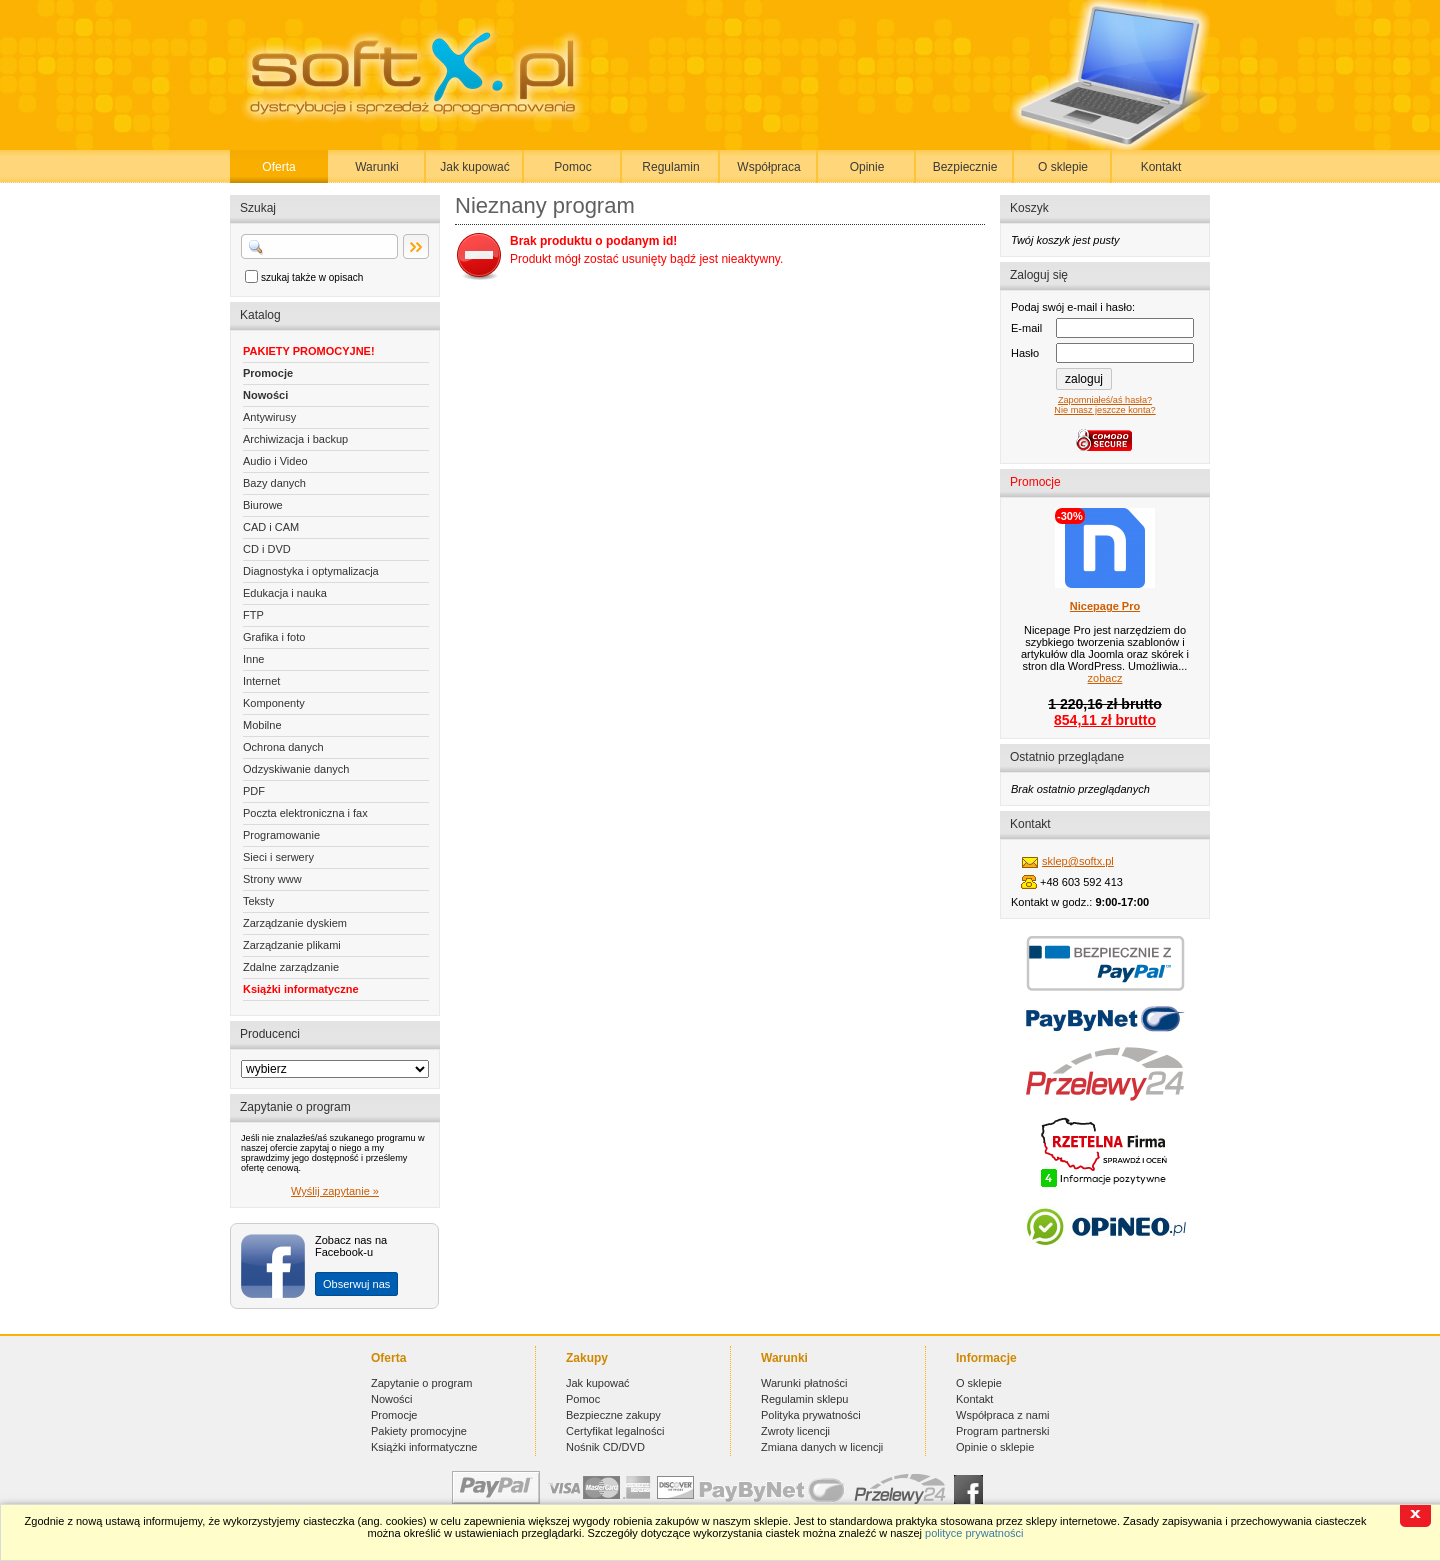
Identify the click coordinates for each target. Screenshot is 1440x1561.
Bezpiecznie (965, 167)
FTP (253, 615)
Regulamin (670, 167)
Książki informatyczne (301, 989)
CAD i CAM (271, 527)
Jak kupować (474, 167)
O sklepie (1063, 167)
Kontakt (1161, 167)
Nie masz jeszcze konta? (1104, 410)
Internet (261, 681)
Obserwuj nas (356, 1284)
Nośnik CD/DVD (605, 1447)
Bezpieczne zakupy (613, 1415)
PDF (254, 791)
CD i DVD (267, 549)
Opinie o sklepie (995, 1447)
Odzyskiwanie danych (296, 769)
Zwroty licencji (795, 1431)
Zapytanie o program (422, 1383)
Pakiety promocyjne (419, 1431)
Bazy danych (274, 483)
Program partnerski (1003, 1431)
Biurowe (263, 505)
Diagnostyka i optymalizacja (311, 571)
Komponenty (274, 703)
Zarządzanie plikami (292, 945)
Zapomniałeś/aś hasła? (1105, 400)
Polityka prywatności (811, 1415)
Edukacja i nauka (285, 593)
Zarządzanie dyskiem (295, 923)
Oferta (278, 167)
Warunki (377, 167)
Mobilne (262, 725)
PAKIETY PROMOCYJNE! (309, 351)
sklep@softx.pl (1078, 861)
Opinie (867, 167)
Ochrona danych (283, 747)
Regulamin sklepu (804, 1399)
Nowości (265, 395)
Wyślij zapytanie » (335, 1191)
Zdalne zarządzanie (291, 967)
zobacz (1105, 678)
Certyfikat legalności (615, 1431)
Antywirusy (269, 417)
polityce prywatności (974, 1533)
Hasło (1025, 353)
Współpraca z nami (1003, 1415)
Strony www (272, 879)
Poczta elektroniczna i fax (305, 813)
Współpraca (768, 167)
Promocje (268, 373)
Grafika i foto (274, 637)
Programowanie (281, 835)
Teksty (258, 901)
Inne (253, 659)
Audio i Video (275, 461)
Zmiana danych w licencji (822, 1447)
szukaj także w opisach (312, 277)
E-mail (1026, 328)
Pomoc (572, 167)
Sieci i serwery (278, 857)
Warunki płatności (804, 1383)
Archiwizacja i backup (295, 439)
